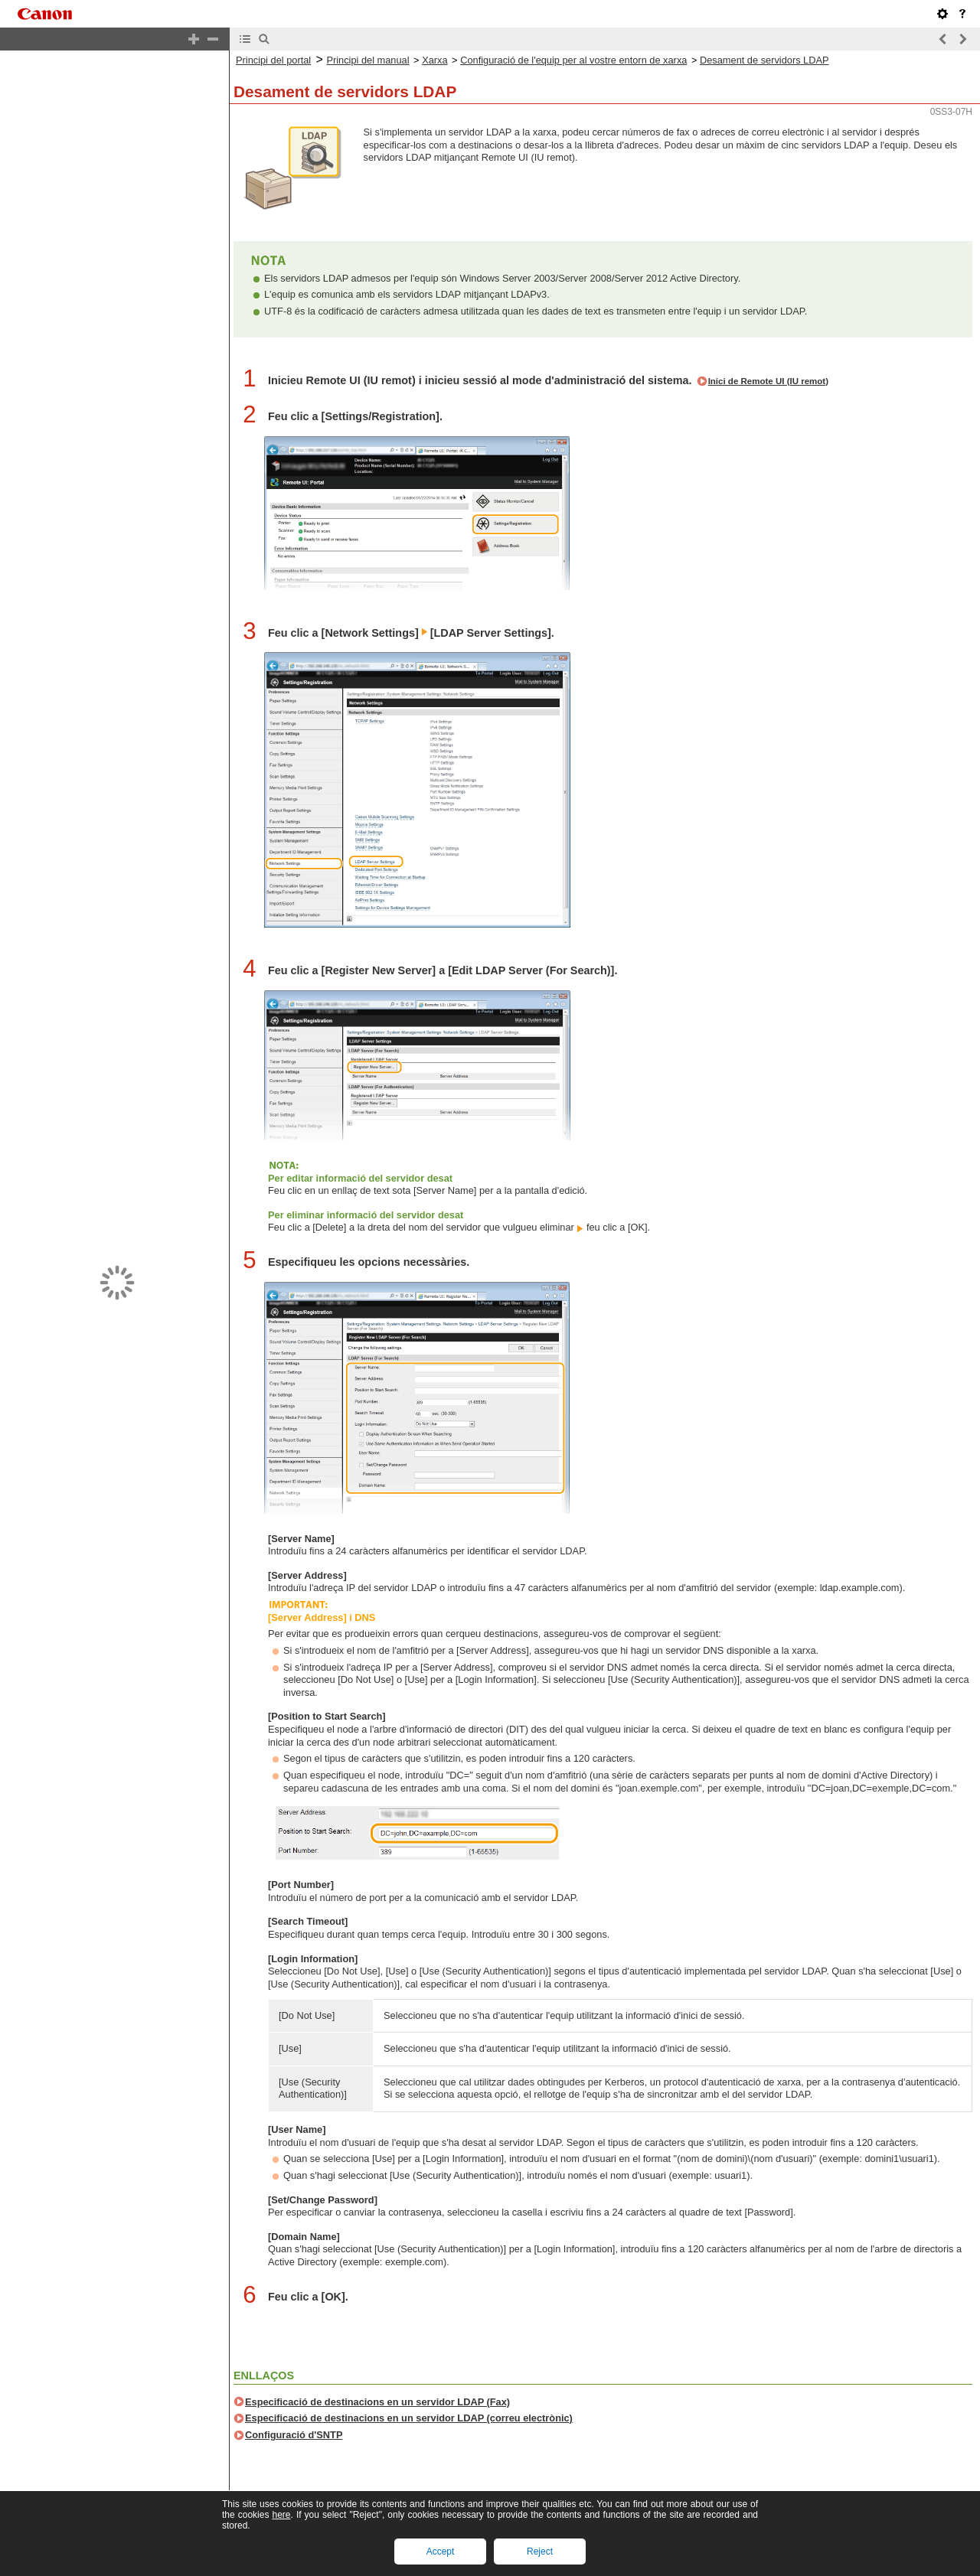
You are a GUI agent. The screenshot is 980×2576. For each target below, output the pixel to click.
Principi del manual (367, 60)
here (281, 2514)
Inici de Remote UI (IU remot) (768, 381)
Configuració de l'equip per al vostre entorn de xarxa (573, 60)
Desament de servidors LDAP (764, 60)
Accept (440, 2551)
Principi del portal (273, 60)
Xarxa (434, 60)
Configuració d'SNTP (293, 2435)
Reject (540, 2551)
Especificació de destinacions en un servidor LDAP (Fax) (377, 2402)
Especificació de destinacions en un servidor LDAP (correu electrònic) (409, 2418)
